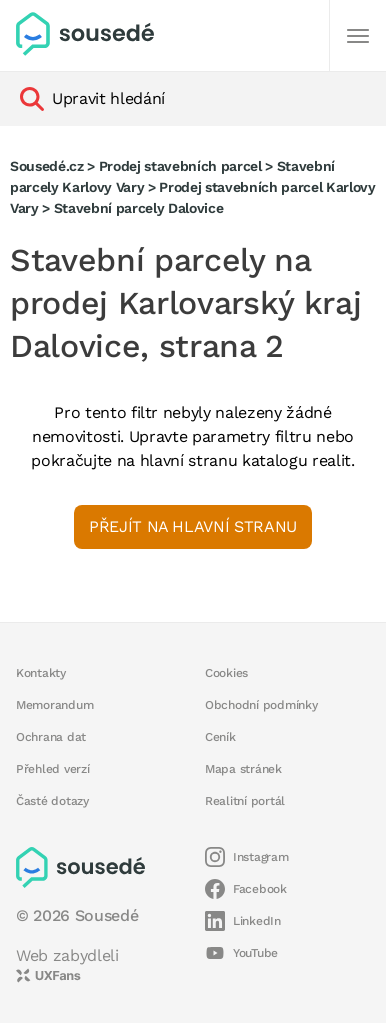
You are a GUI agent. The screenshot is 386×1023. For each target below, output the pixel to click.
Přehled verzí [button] (53, 769)
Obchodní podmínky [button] (261, 705)
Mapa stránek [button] (243, 769)
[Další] (358, 36)
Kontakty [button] (41, 673)
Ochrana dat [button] (51, 737)
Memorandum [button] (54, 705)
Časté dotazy (52, 801)
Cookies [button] (226, 673)
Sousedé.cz (47, 166)
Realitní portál (245, 801)
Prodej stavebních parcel (180, 166)
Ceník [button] (220, 737)
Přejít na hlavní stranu (193, 526)
